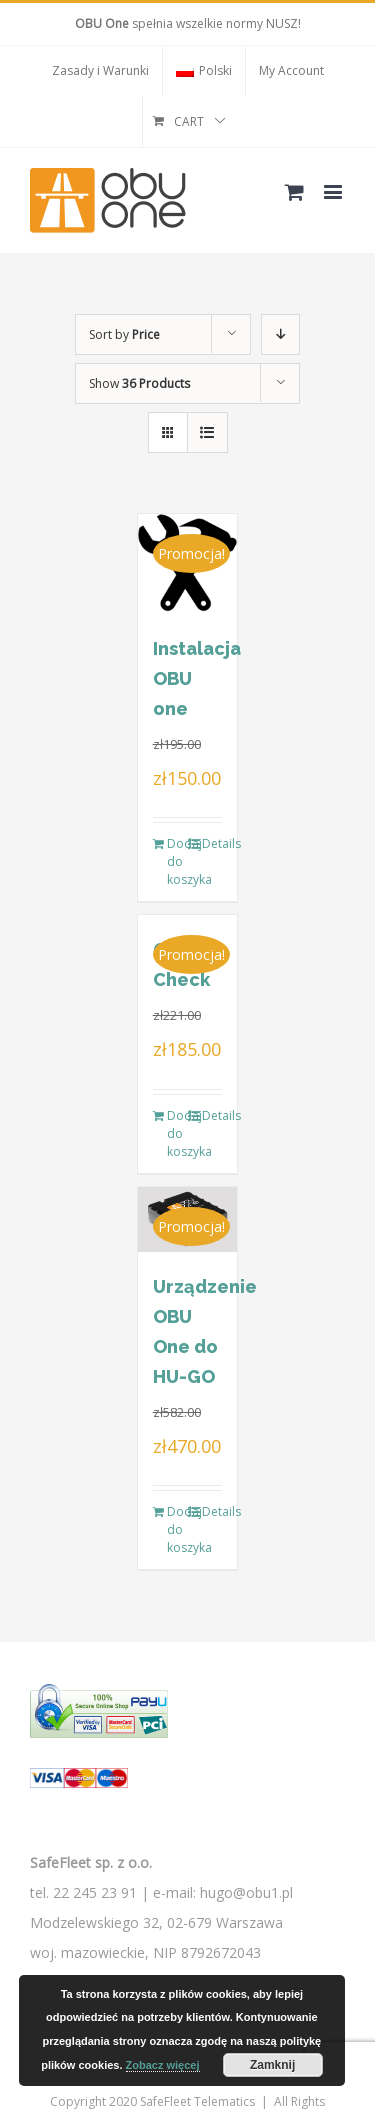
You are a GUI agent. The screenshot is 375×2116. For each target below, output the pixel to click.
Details (212, 843)
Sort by (124, 334)
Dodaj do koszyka (177, 861)
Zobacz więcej (163, 2065)
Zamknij (272, 2065)
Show (139, 383)
